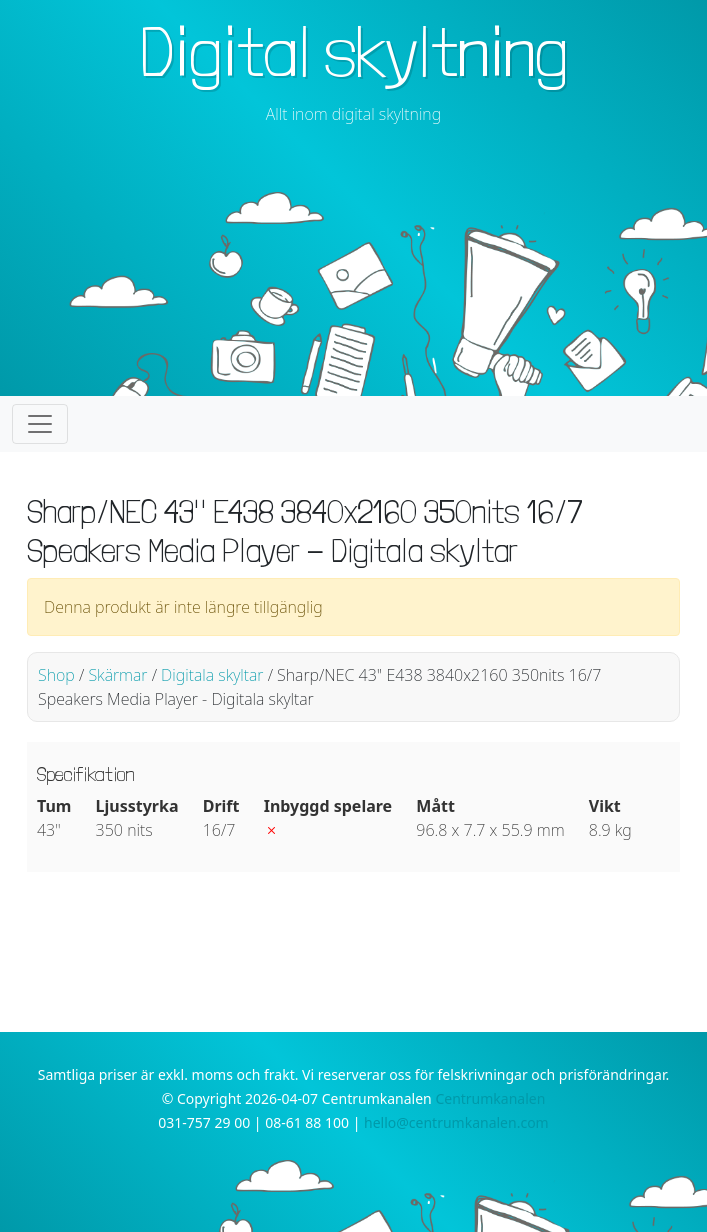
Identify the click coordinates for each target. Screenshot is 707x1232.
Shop (56, 675)
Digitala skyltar (212, 675)
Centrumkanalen (490, 1098)
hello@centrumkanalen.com (456, 1122)
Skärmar (117, 675)
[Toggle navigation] (40, 424)
